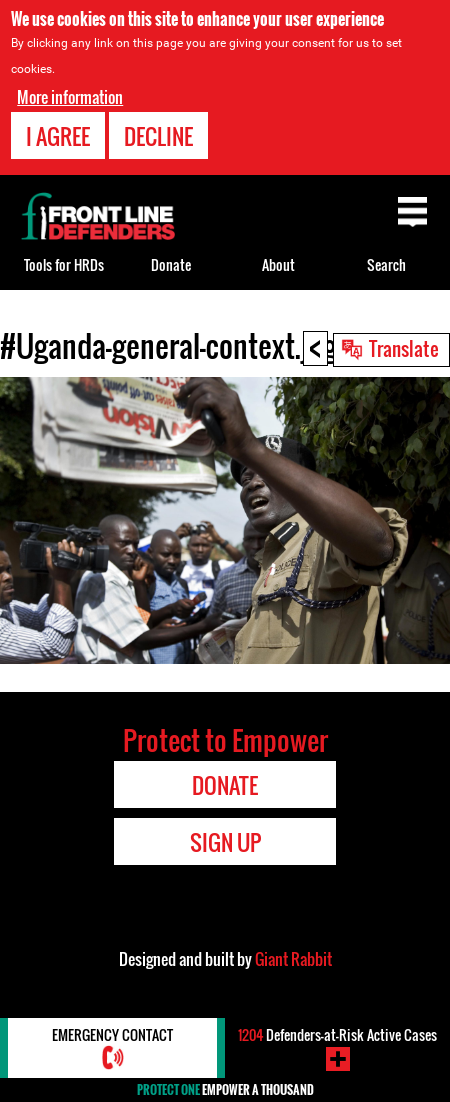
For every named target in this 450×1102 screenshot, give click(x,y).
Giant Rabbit (293, 959)
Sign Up (225, 842)
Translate (404, 348)
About (278, 264)
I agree (58, 136)
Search (386, 264)
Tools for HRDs (64, 264)
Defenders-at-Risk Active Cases (337, 1034)
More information (70, 97)
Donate (171, 264)
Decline (158, 136)
